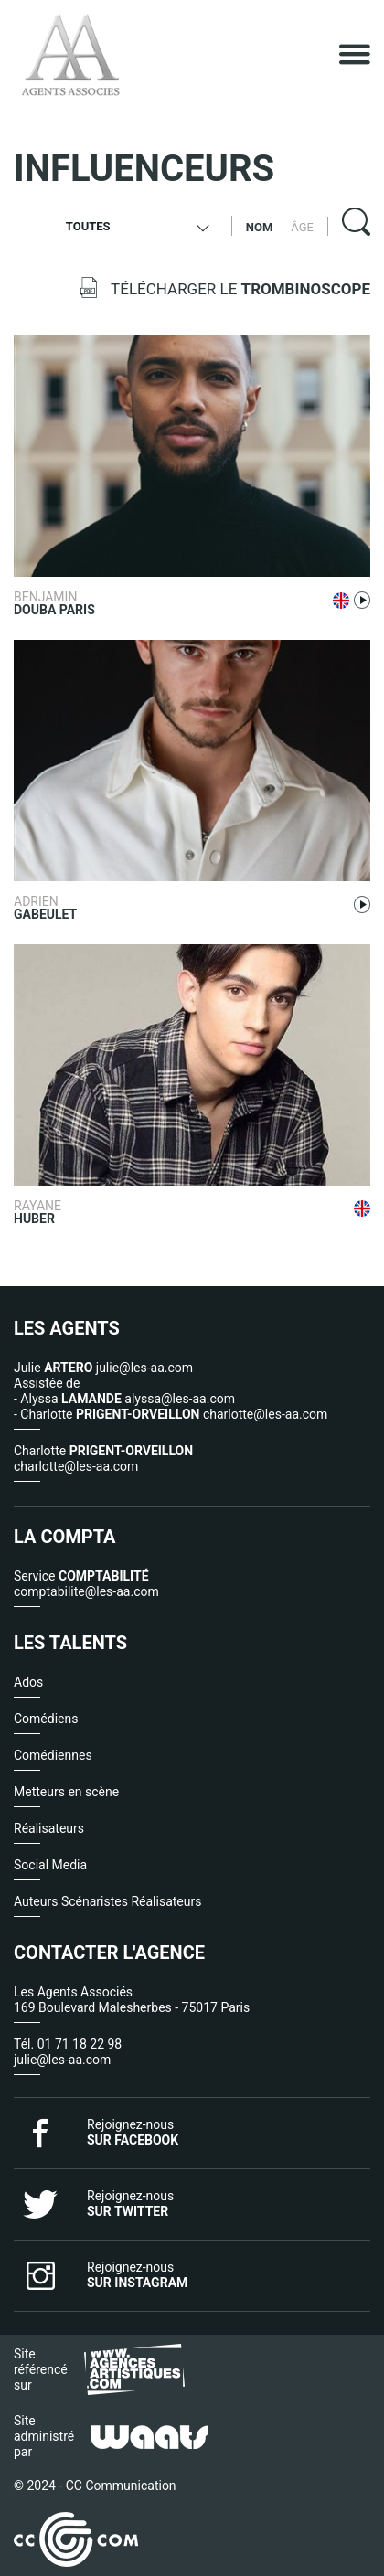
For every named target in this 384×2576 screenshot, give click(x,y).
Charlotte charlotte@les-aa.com (103, 1458)
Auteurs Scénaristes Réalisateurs (107, 1901)
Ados (28, 1682)
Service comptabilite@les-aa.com (86, 1584)
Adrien (127, 907)
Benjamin (127, 603)
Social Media (50, 1864)
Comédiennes (53, 1755)
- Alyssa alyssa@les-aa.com (124, 1398)
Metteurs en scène (66, 1791)
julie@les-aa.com (62, 2059)
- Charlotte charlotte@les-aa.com (170, 1414)
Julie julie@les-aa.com (103, 1367)
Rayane (127, 1211)
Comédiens (46, 1718)
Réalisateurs (49, 1828)
